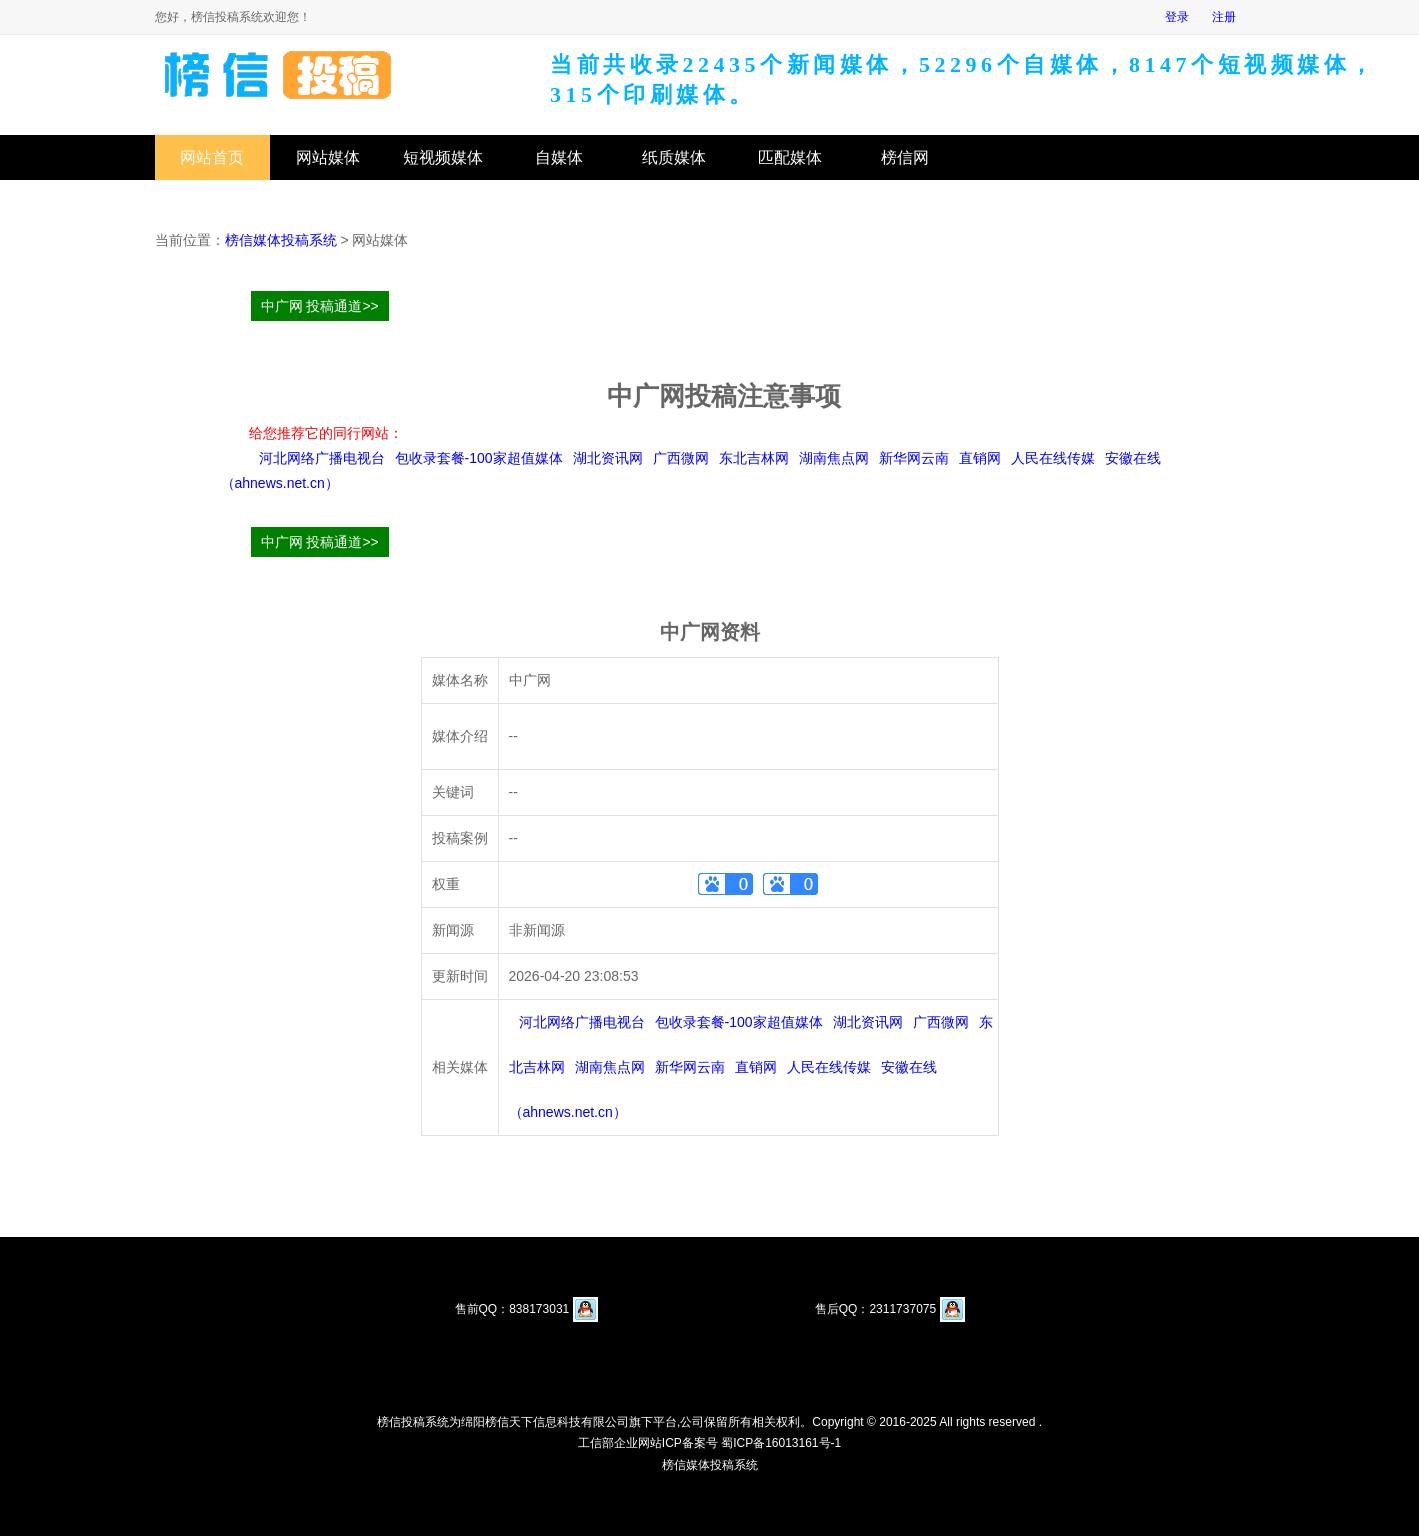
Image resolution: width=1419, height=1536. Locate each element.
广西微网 (681, 458)
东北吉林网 (754, 458)
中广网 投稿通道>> (320, 306)
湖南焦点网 (834, 458)
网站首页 (212, 157)
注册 (1224, 17)
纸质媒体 (674, 157)
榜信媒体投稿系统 (281, 240)
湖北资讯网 (608, 458)
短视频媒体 (443, 157)
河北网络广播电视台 (322, 458)
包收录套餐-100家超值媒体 (479, 458)
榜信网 (905, 157)
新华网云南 (914, 458)
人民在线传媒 (1053, 458)
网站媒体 (328, 157)
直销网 (980, 458)
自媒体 (559, 157)
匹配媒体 (790, 157)
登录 (1177, 17)
